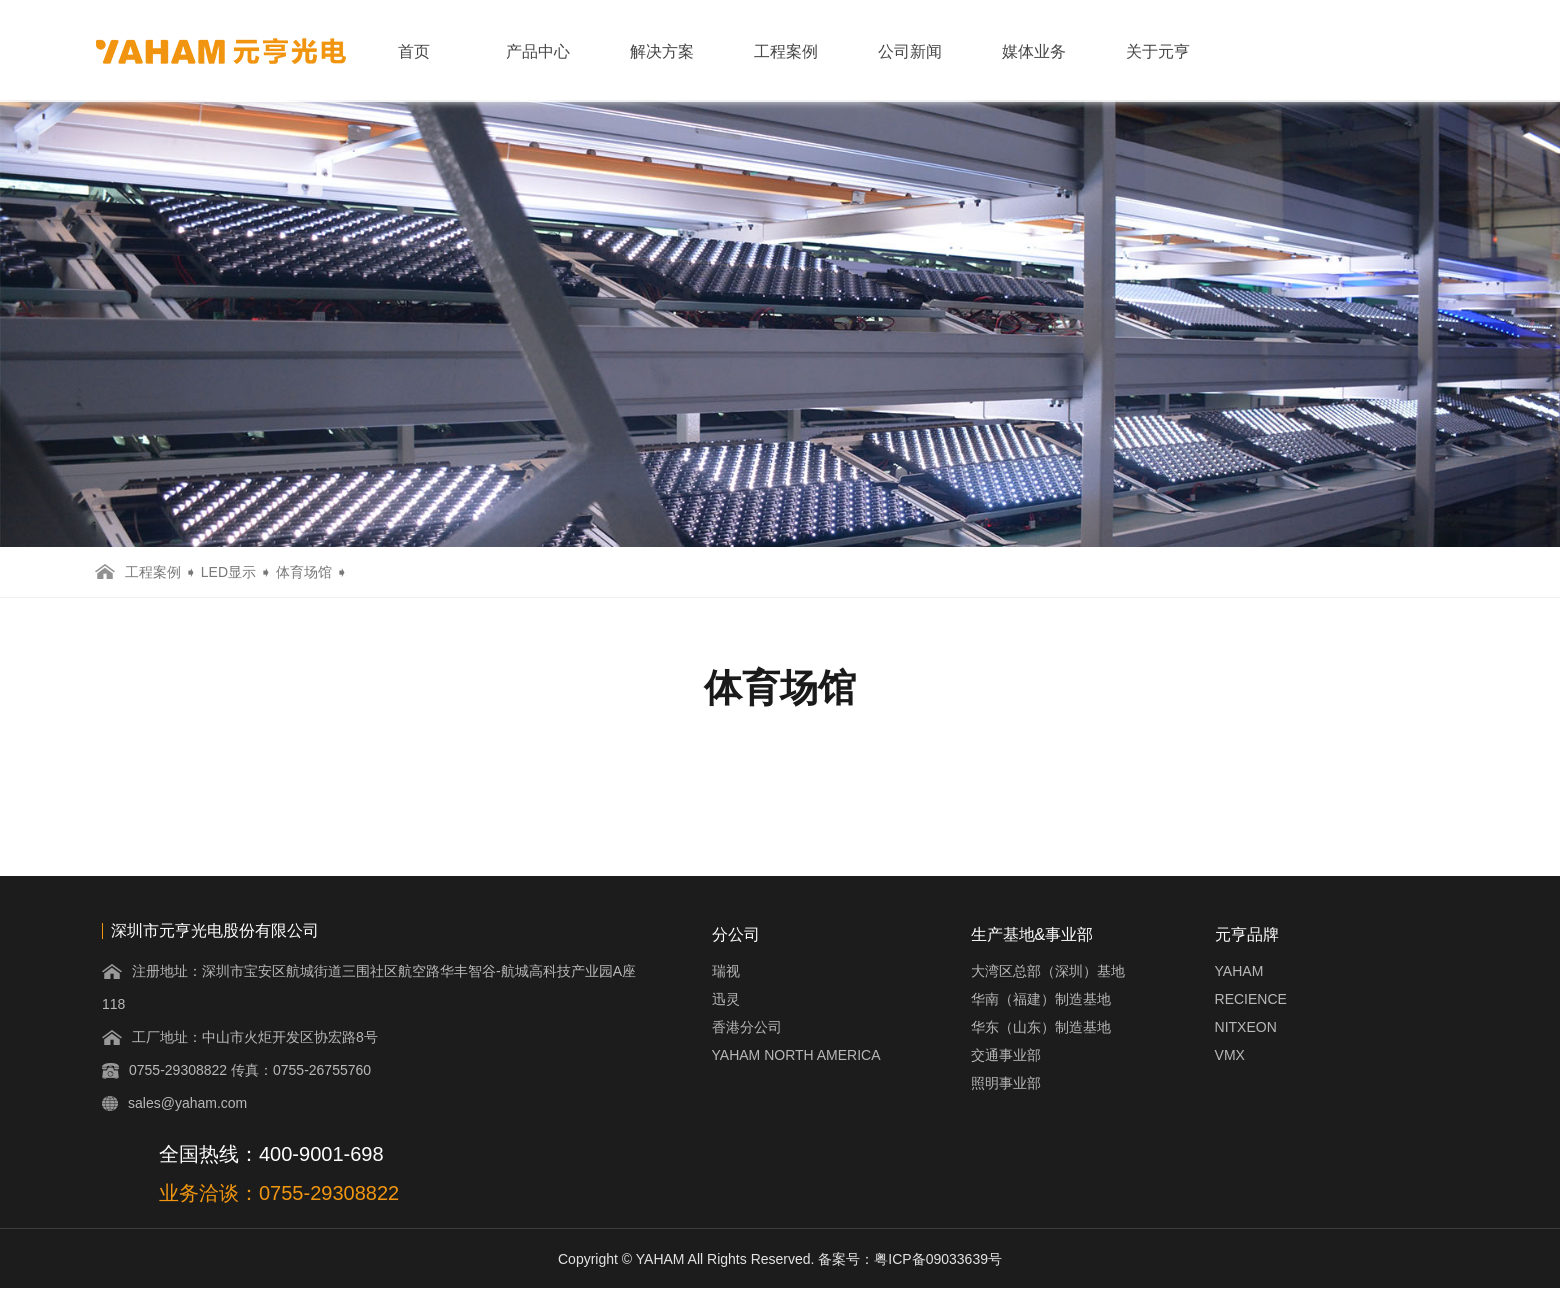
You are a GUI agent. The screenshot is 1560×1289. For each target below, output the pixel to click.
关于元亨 (1158, 51)
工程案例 (786, 51)
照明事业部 (1006, 1083)
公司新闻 (910, 51)
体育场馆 (304, 572)
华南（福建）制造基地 (1041, 999)
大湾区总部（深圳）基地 (1048, 971)
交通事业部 (1006, 1055)
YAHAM (1239, 971)
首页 (414, 51)
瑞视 (726, 971)
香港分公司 (747, 1027)
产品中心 (538, 51)
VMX (1230, 1055)
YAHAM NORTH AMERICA (796, 1055)
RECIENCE (1251, 999)
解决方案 (662, 51)
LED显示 (228, 572)
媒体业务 (1034, 51)
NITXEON (1246, 1027)
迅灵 (726, 999)
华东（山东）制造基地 (1041, 1027)
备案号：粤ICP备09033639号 (910, 1259)
